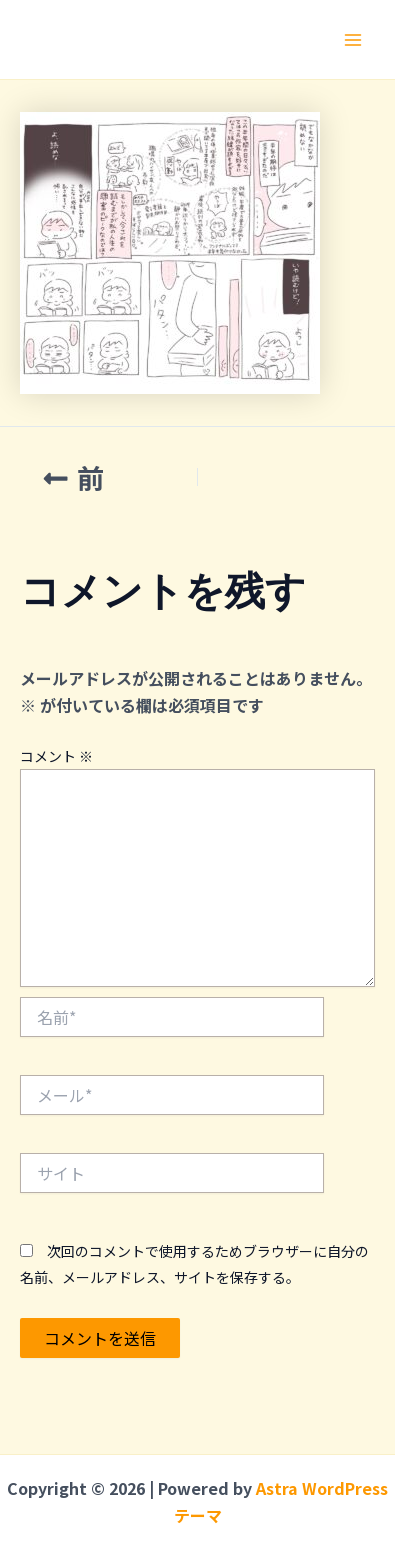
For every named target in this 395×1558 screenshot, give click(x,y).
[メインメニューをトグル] (353, 40)
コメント (56, 756)
